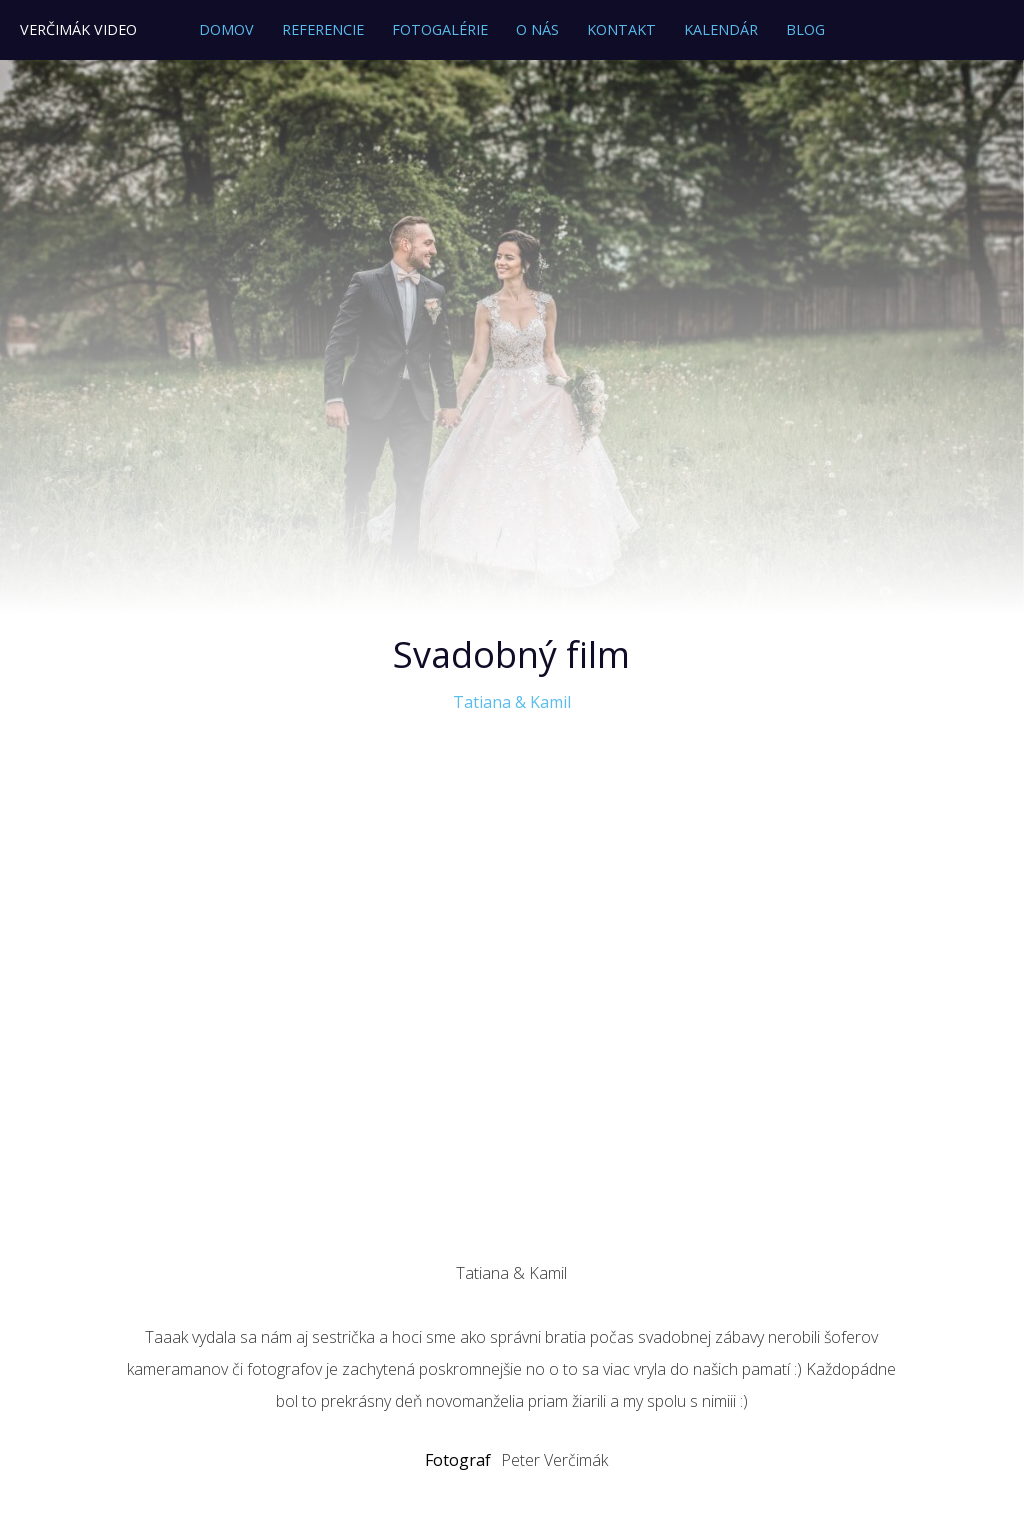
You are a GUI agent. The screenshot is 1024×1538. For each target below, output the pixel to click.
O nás (537, 29)
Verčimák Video (78, 29)
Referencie (323, 29)
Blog (805, 29)
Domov (226, 29)
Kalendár (721, 29)
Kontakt (621, 29)
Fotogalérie (440, 29)
